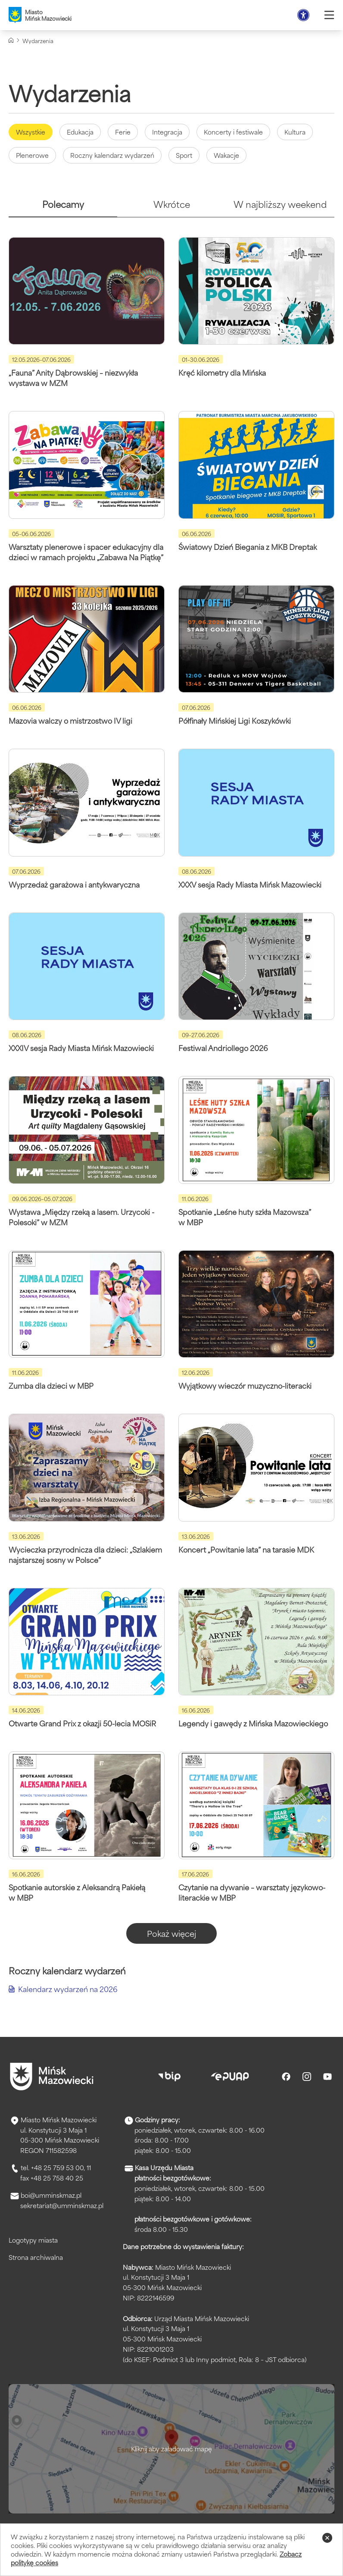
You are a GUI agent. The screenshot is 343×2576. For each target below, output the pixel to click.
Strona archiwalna (36, 2257)
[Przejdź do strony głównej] (52, 2076)
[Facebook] (286, 2076)
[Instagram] (307, 2076)
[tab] (63, 207)
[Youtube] (327, 2076)
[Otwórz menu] (329, 15)
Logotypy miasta (33, 2240)
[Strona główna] (11, 40)
